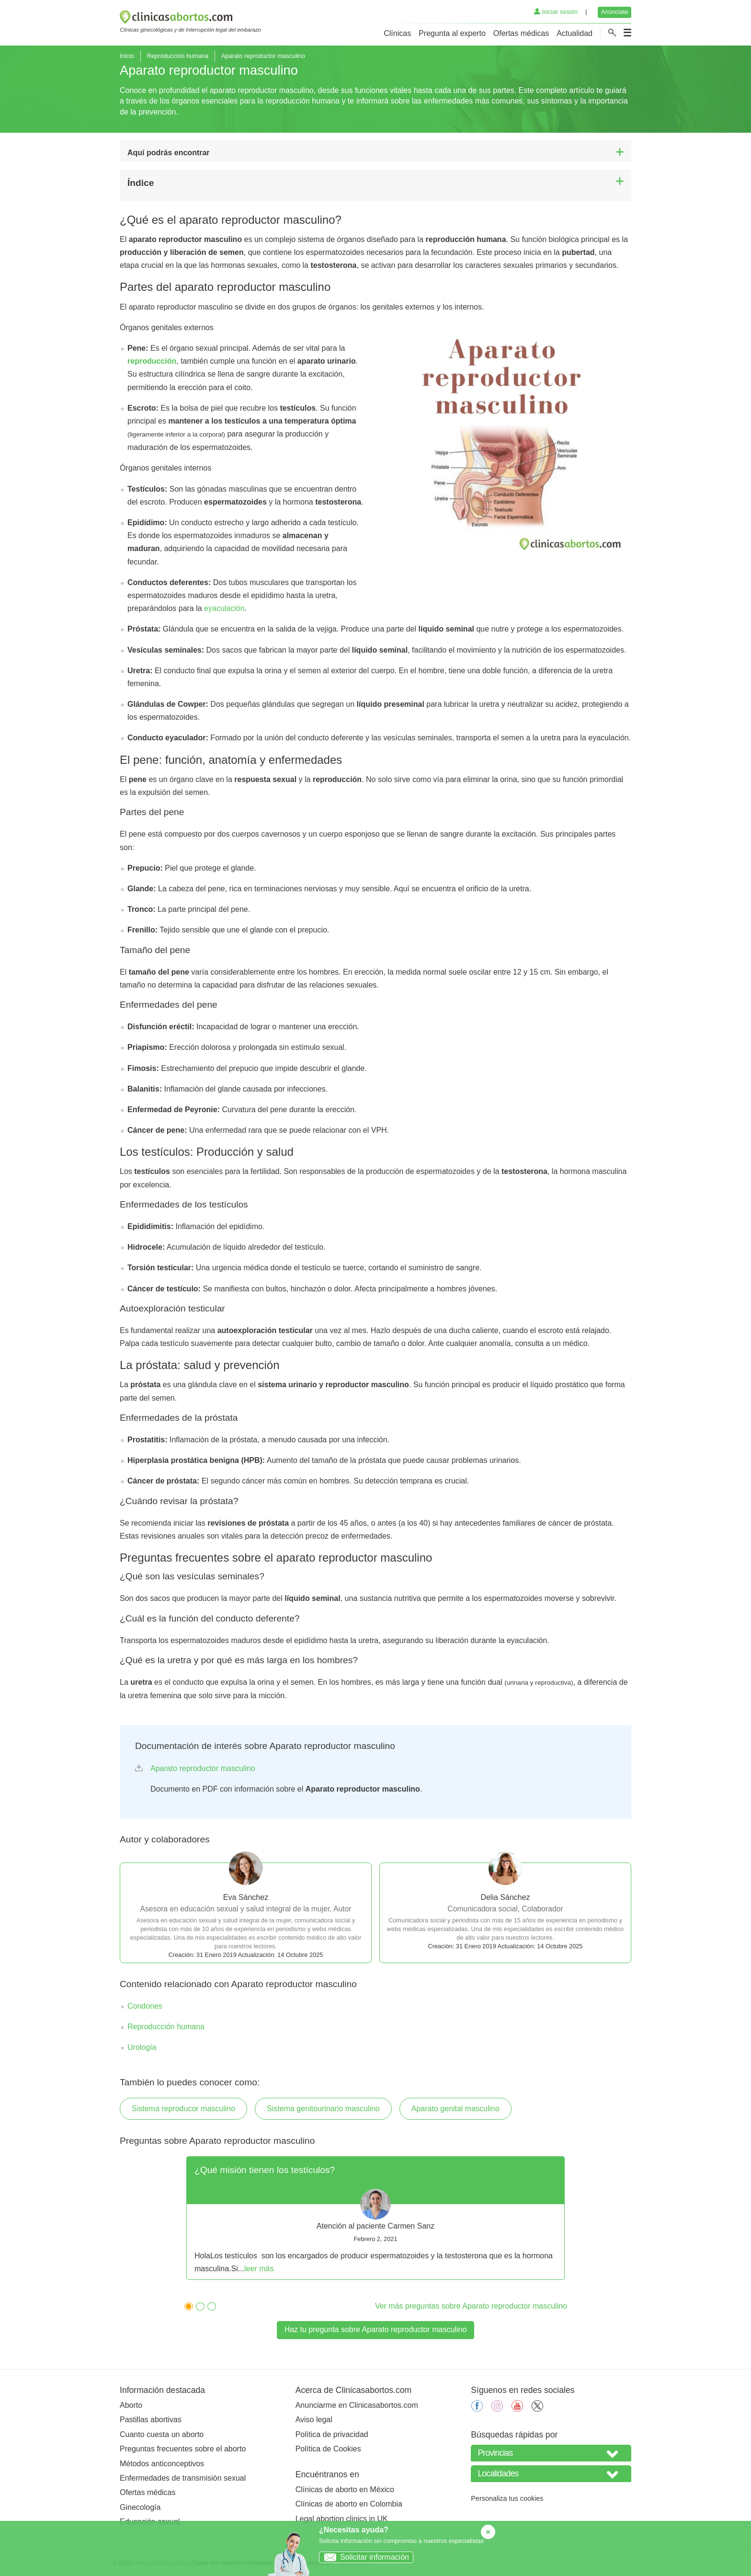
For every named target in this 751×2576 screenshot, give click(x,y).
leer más (258, 2269)
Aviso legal (314, 2419)
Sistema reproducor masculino (183, 2108)
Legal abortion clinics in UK (342, 2519)
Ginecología (140, 2507)
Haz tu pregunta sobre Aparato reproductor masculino (375, 2329)
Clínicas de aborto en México (345, 2489)
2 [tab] (198, 2305)
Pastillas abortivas (151, 2419)
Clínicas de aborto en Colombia (349, 2504)
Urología (141, 2047)
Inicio (127, 55)
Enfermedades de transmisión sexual (183, 2478)
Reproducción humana (177, 55)
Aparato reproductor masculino (202, 1768)
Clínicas (397, 33)
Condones (144, 2006)
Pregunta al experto (452, 33)
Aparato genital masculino (455, 2108)
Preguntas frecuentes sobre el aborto (183, 2449)
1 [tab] (186, 2305)
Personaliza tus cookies (507, 2498)
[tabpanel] (375, 2218)
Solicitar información (364, 2557)
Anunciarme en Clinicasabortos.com (357, 2405)
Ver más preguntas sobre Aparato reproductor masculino (471, 2306)
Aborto (131, 2405)
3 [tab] (209, 2305)
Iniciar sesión (556, 11)
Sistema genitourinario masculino (323, 2108)
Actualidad (574, 33)
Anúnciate (614, 11)
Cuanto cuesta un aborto (162, 2434)
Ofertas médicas (521, 33)
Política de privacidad (332, 2434)
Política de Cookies (328, 2449)
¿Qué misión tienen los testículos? (264, 2170)
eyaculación (224, 608)
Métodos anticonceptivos (162, 2464)
